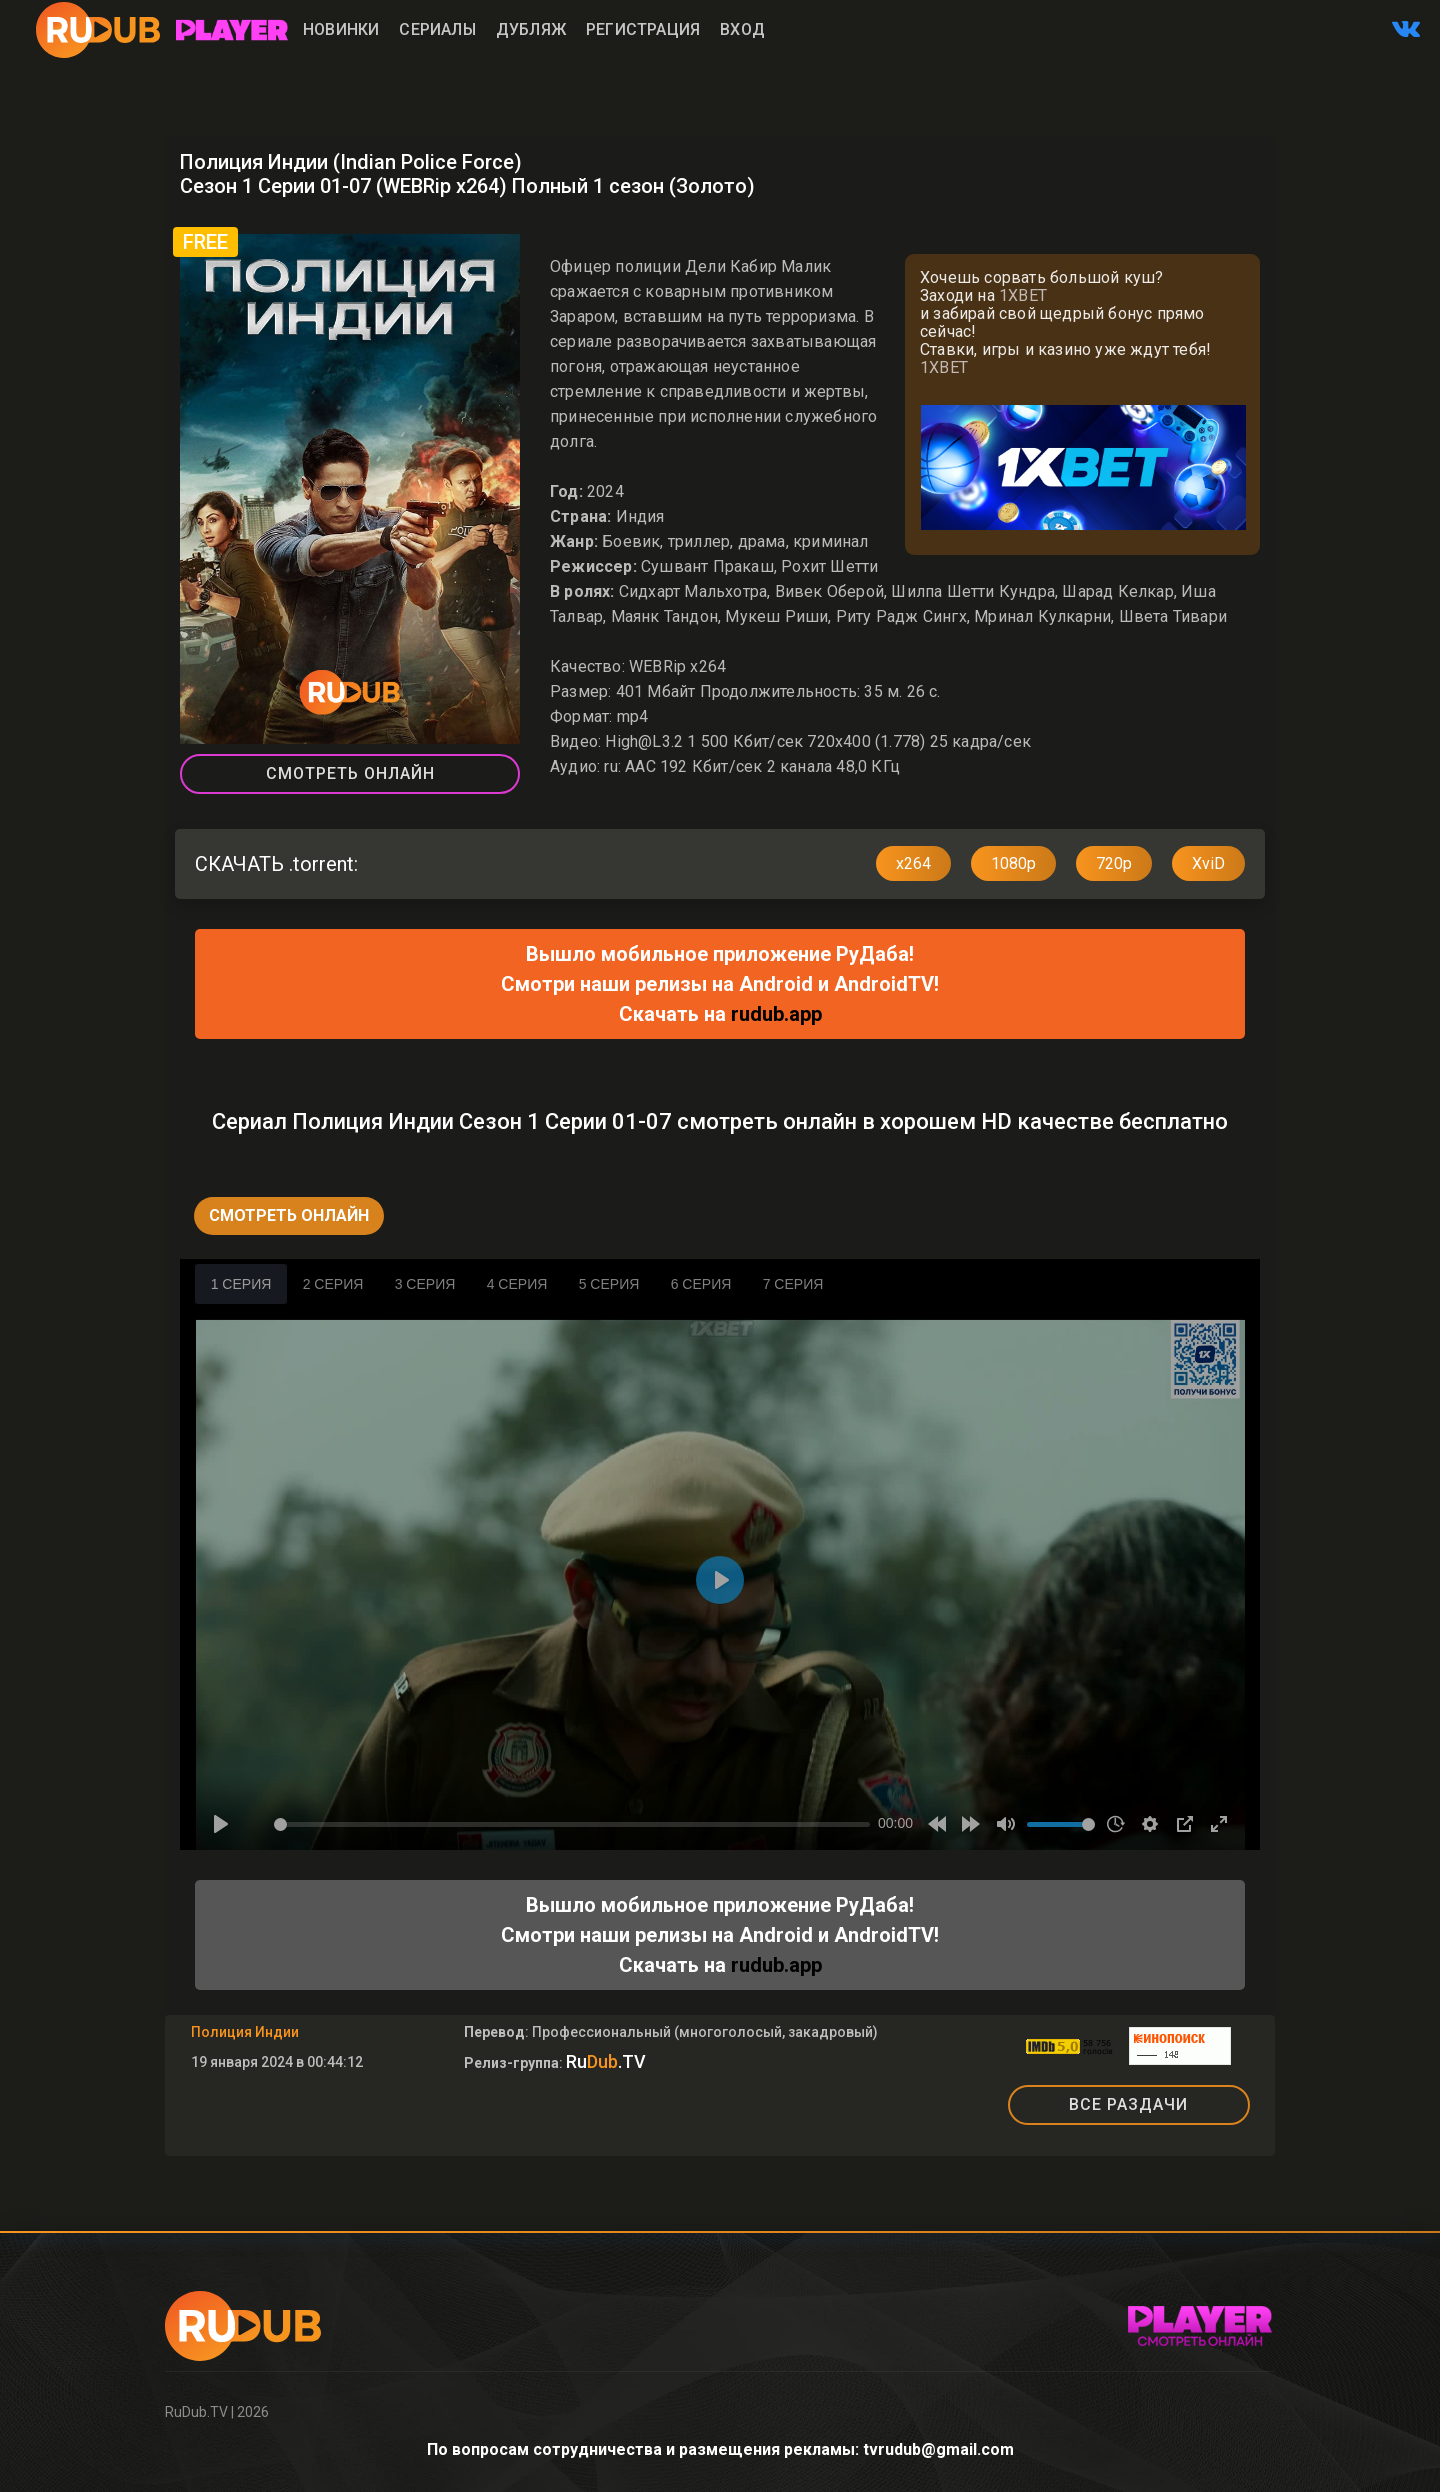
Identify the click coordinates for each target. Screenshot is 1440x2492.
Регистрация (643, 29)
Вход (742, 29)
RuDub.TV (196, 2412)
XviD (1208, 863)
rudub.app (776, 1014)
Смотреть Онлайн (350, 773)
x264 (913, 863)
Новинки (341, 29)
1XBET (1023, 295)
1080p (1013, 863)
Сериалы (437, 29)
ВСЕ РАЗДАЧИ (1128, 2104)
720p (1114, 863)
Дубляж (531, 29)
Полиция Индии (245, 2032)
